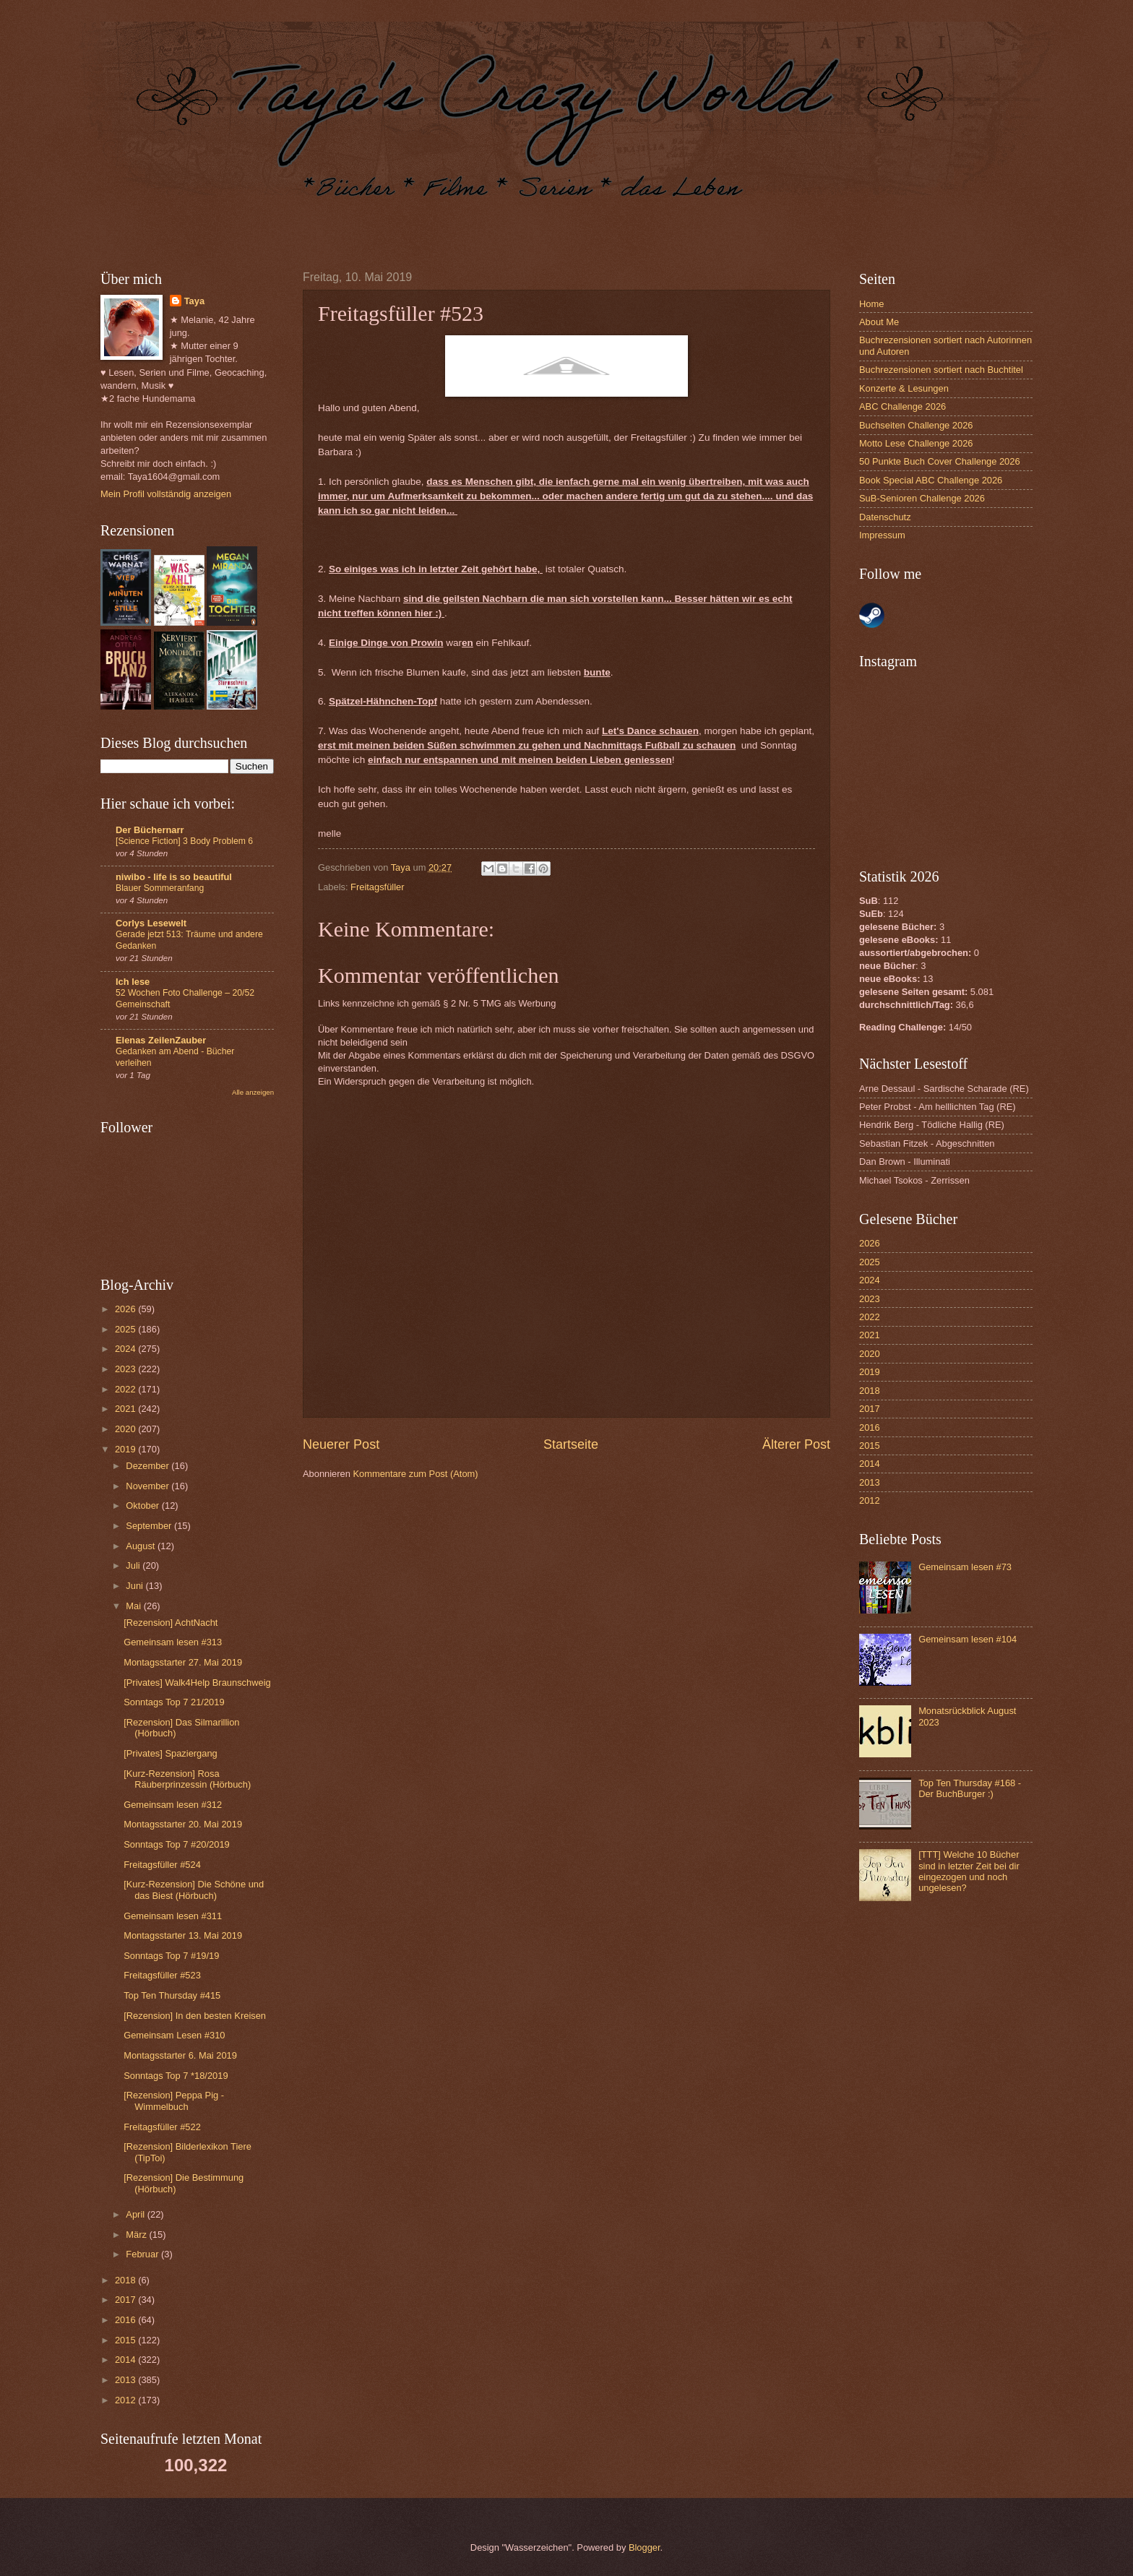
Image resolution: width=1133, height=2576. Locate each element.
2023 (126, 1369)
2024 (126, 1348)
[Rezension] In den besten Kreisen (195, 2015)
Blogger (644, 2547)
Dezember (148, 1465)
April (136, 2214)
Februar (143, 2254)
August (142, 1546)
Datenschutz (885, 517)
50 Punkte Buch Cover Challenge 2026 (939, 461)
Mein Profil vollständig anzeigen (165, 493)
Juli (134, 1565)
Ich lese (133, 981)
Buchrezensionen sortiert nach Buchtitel (941, 369)
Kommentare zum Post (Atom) (415, 1473)
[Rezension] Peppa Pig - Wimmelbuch (174, 2100)
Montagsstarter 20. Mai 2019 (183, 1824)
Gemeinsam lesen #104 (967, 1639)
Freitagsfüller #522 (162, 2126)
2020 (126, 1428)
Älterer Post (796, 1444)
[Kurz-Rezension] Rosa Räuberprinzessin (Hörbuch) (187, 1779)
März (137, 2234)
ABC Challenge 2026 (902, 406)
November (148, 1486)
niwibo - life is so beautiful (174, 876)
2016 (126, 2319)
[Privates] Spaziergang (170, 1753)
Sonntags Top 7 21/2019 (174, 1702)
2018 (126, 2280)
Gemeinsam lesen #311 (173, 1916)
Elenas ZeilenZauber (161, 1040)
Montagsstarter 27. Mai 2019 (183, 1662)
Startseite (570, 1444)
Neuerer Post (341, 1444)
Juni (135, 1585)
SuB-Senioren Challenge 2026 (922, 498)
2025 (126, 1329)
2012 (126, 2400)
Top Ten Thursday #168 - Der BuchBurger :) (969, 1788)
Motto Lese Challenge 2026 (916, 443)
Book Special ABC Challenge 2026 (930, 480)
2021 (126, 1408)
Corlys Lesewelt (151, 923)
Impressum (882, 535)
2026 (126, 1309)
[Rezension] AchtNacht (170, 1622)
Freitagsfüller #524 (162, 1864)
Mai (134, 1606)
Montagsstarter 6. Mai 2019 (180, 2055)
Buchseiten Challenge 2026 (916, 425)
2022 (126, 1389)
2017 (126, 2299)
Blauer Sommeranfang (160, 888)
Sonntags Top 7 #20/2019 (177, 1844)
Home (871, 303)
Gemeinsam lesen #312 (173, 1804)
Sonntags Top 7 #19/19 (171, 1955)
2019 (126, 1449)
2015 (126, 2340)
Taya (194, 301)
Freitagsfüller (377, 887)
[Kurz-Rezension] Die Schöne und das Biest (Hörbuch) (194, 1889)
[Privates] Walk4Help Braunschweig (197, 1682)
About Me (879, 321)
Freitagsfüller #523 (162, 1975)
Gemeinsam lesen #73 (965, 1566)
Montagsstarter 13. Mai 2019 (183, 1935)
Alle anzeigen (253, 1092)
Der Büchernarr (150, 829)
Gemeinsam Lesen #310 (174, 2035)
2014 (126, 2359)
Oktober (143, 1505)
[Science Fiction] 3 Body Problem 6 (184, 841)
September (150, 1525)
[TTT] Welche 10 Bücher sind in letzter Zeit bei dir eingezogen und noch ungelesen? (969, 1871)
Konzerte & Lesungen (904, 388)
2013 (126, 2379)
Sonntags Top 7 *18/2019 (176, 2075)
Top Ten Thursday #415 (172, 1995)
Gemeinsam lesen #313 (173, 1642)
